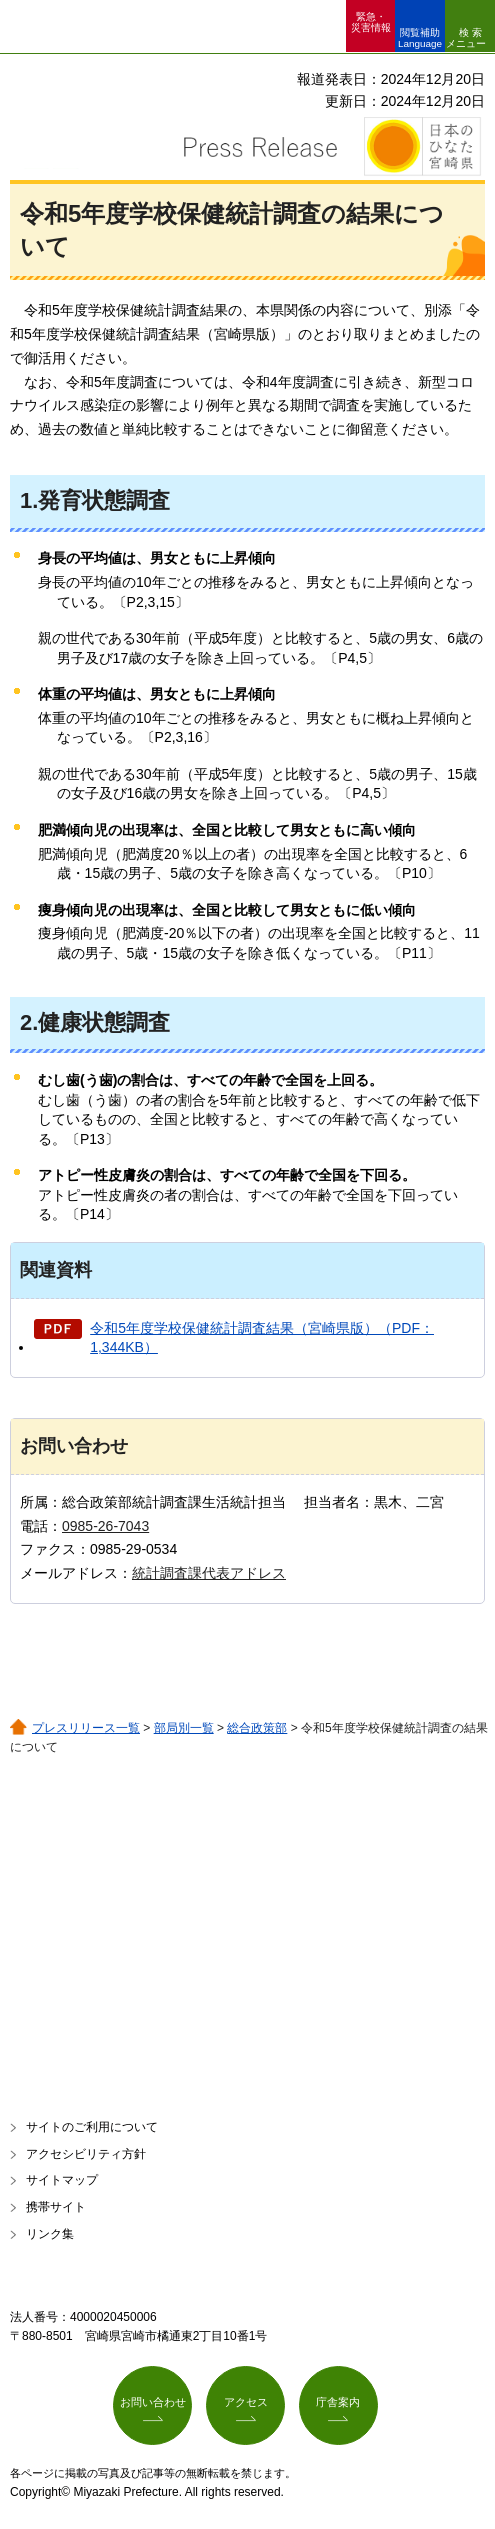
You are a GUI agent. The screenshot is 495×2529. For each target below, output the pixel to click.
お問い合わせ (153, 2402)
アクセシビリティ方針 (86, 2154)
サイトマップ (62, 2180)
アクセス (246, 2402)
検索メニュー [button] (466, 38)
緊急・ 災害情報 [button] (371, 22)
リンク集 (50, 2234)
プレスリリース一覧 (86, 1728)
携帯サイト (56, 2207)
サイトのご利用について (92, 2127)
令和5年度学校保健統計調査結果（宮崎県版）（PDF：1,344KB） (262, 1338)
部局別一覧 (184, 1728)
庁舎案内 (338, 2402)
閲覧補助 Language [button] (420, 38)
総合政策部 (257, 1728)
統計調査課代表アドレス (209, 1573)
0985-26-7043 (105, 1526)
